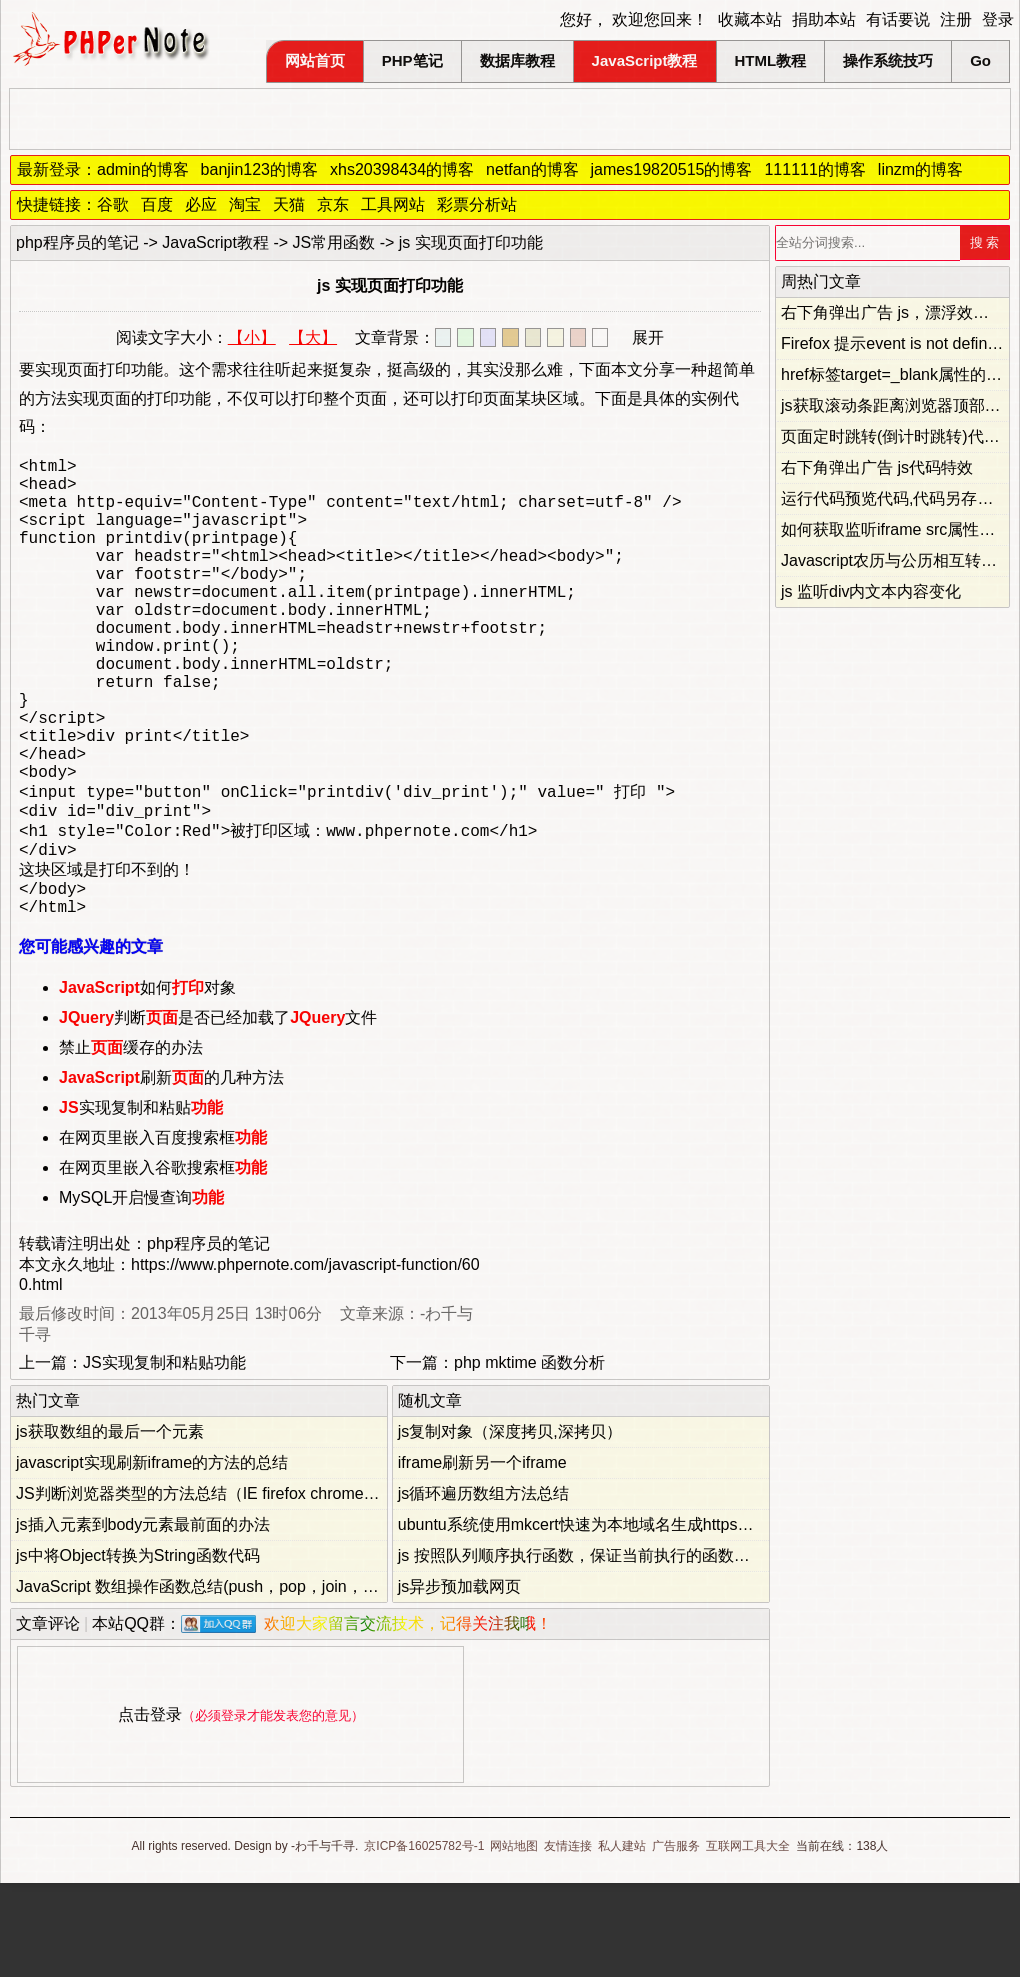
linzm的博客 (920, 169)
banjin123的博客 (259, 169)
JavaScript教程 (645, 60)
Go (980, 60)
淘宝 (245, 204)
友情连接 (568, 1940)
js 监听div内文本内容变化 (871, 591)
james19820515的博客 (672, 169)
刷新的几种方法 (171, 1171)
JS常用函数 (334, 242)
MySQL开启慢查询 (141, 1291)
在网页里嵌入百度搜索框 (163, 1231)
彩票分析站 (477, 204)
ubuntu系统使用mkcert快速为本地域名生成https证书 (584, 1618)
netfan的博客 (532, 169)
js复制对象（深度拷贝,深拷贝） (510, 1525)
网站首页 (315, 60)
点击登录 (150, 1808)
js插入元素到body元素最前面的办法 (143, 1618)
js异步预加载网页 (460, 1680)
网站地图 (514, 1940)
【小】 (252, 337)
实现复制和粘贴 (141, 1201)
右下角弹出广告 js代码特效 (877, 467)
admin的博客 (143, 169)
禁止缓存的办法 (131, 1141)
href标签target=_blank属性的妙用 (899, 374)
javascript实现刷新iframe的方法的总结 (152, 1556)
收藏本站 (750, 19)
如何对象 (147, 1081)
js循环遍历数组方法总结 (484, 1587)
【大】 (313, 337)
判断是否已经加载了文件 (218, 1111)
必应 (201, 204)
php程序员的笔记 (77, 242)
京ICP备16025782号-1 (424, 1940)
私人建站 (622, 1940)
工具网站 (393, 204)
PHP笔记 (412, 60)
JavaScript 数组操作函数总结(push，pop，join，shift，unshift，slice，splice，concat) (322, 1680)
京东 (333, 204)
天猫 (289, 204)
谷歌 (113, 204)
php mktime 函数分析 (529, 1456)
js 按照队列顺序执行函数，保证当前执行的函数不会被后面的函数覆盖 (646, 1649)
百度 (157, 204)
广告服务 (676, 1940)
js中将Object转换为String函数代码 (138, 1649)
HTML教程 (771, 60)
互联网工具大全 (748, 1940)
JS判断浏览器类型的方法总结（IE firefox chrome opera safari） (242, 1587)
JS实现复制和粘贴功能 (164, 1456)
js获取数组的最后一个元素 (110, 1525)
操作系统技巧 (888, 60)
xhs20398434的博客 (402, 169)
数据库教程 (517, 60)
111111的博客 (814, 169)
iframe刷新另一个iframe (482, 1556)
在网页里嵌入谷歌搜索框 (163, 1261)
